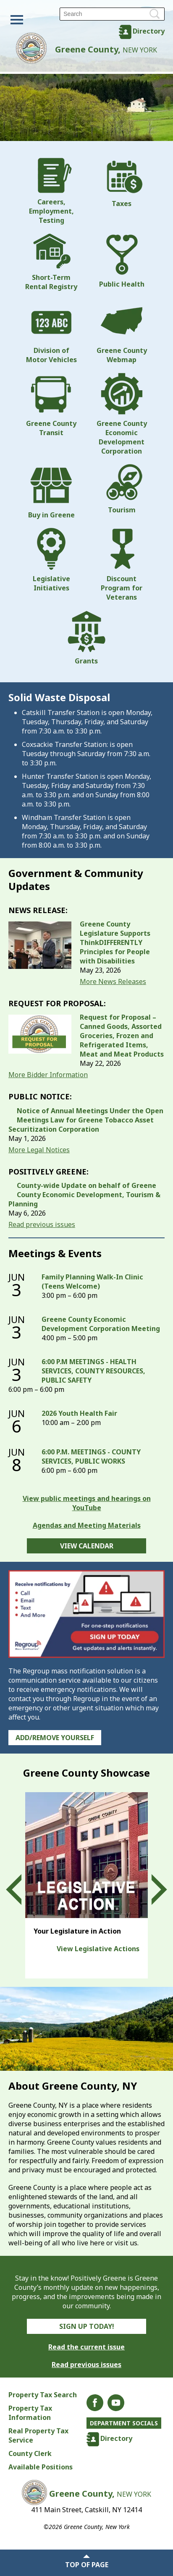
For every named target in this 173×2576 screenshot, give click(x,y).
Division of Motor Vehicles (51, 332)
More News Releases (113, 981)
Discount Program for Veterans (122, 565)
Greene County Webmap (122, 332)
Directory (149, 31)
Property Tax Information (30, 2413)
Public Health (121, 261)
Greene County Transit (51, 405)
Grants (86, 638)
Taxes (122, 183)
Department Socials (124, 2423)
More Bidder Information (48, 1074)
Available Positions (40, 2467)
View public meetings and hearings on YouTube (87, 1503)
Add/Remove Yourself (55, 1737)
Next (151, 1889)
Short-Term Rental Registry (51, 262)
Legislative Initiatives (51, 560)
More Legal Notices (39, 1149)
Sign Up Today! (86, 2326)
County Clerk (30, 2453)
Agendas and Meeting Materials (87, 1525)
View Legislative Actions (98, 1948)
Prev (21, 1889)
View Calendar (86, 1545)
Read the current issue (86, 2347)
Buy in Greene (51, 491)
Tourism (122, 489)
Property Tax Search (42, 2394)
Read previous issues (41, 1224)
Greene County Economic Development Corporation (122, 414)
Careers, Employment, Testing (51, 191)
